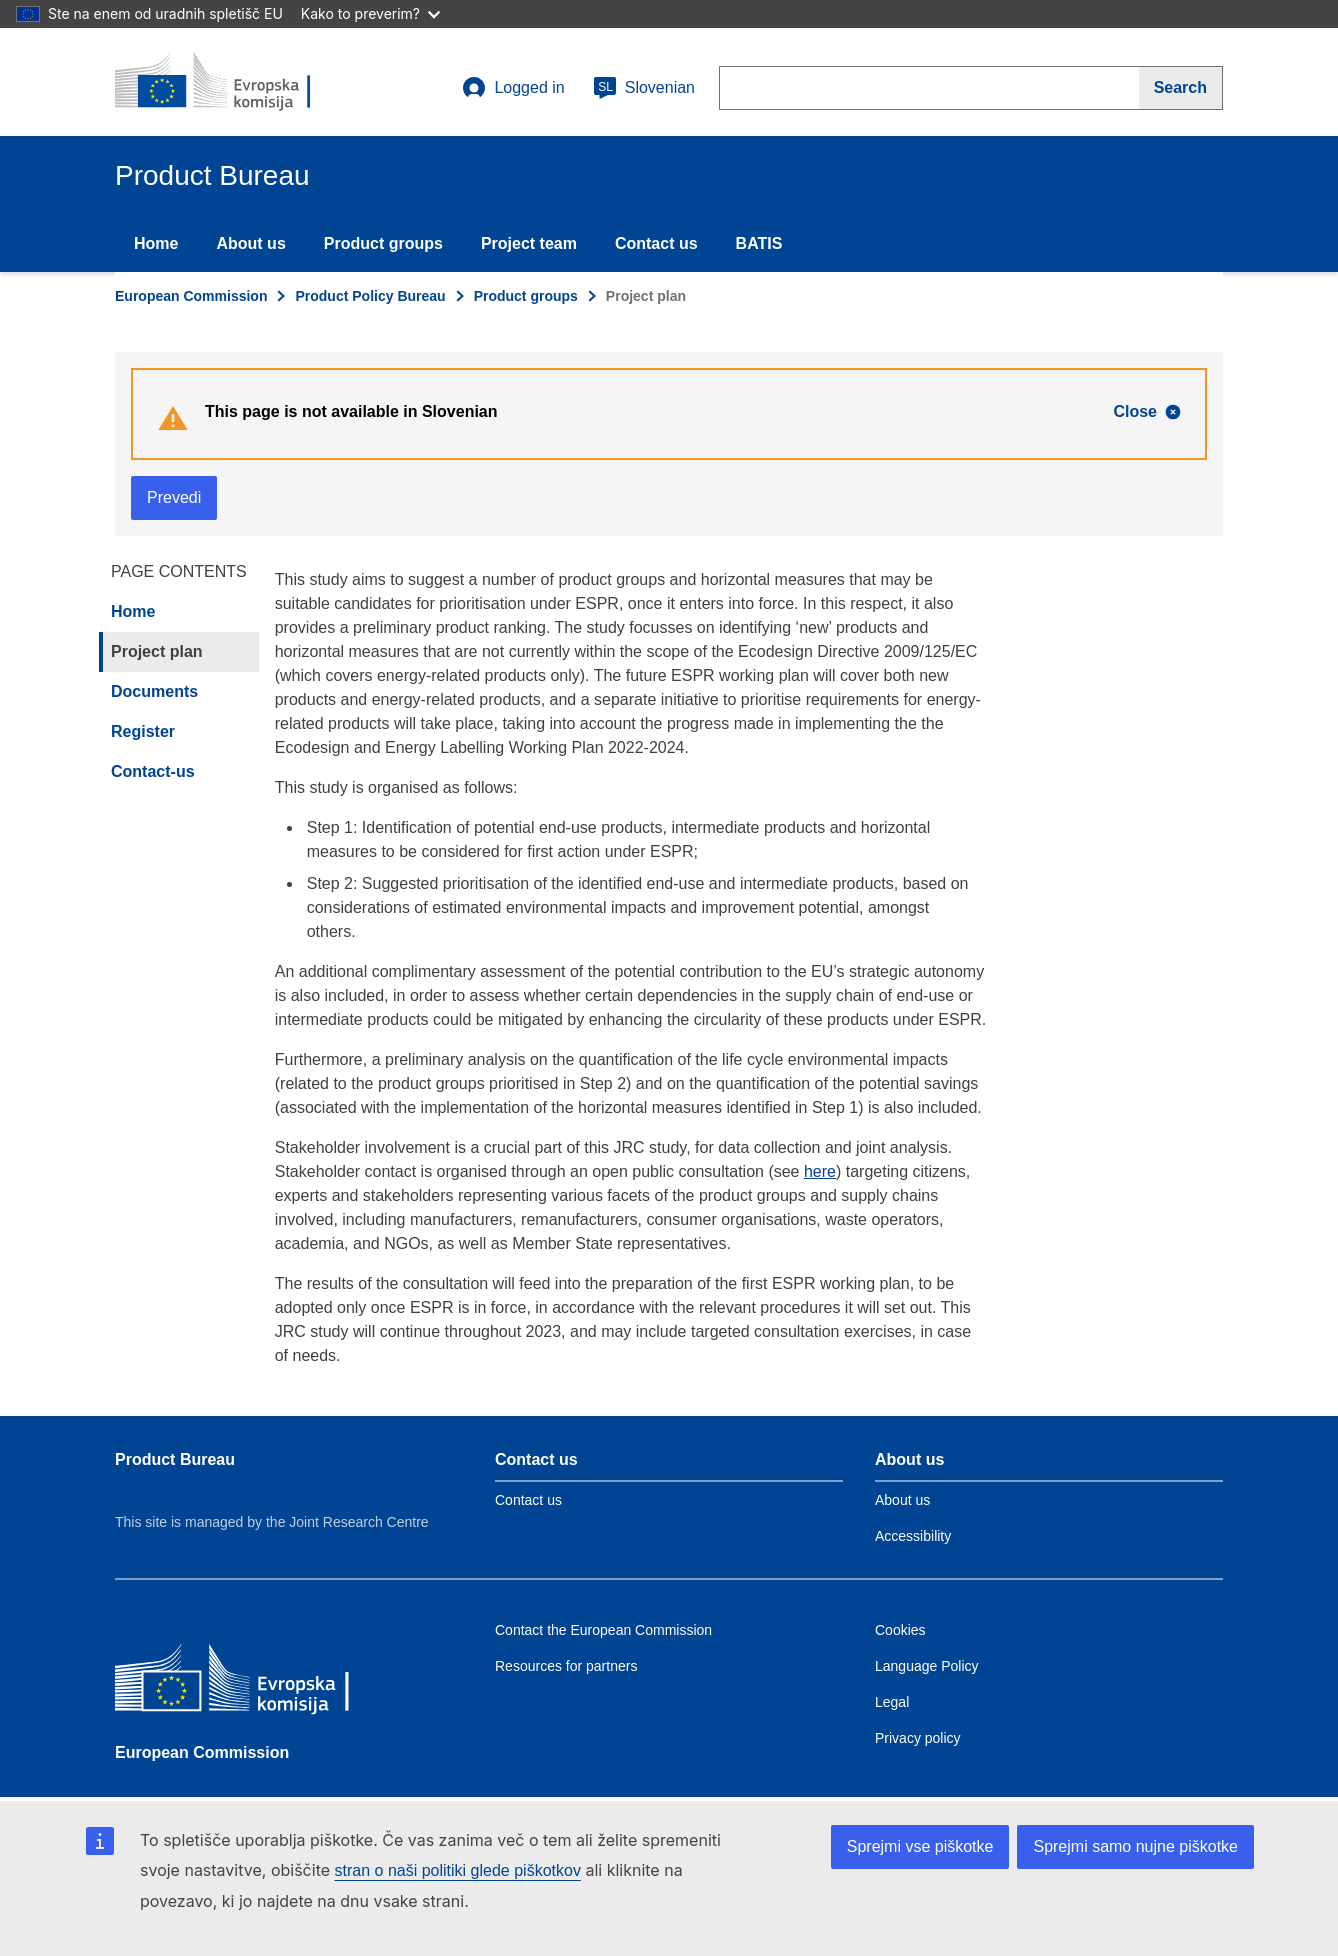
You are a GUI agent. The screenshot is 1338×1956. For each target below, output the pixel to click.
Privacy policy (918, 1738)
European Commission (191, 296)
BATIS (759, 243)
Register (143, 731)
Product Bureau (175, 1459)
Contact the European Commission (603, 1630)
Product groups (383, 243)
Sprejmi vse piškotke (920, 1846)
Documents (154, 691)
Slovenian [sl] (644, 88)
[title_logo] (236, 82)
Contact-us (153, 771)
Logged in (513, 88)
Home (156, 243)
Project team (529, 243)
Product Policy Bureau (370, 296)
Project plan (157, 651)
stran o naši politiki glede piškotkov (458, 1870)
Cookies (900, 1630)
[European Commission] (260, 1684)
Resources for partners (566, 1666)
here (820, 1171)
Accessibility (913, 1536)
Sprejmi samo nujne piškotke (1135, 1846)
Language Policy (927, 1666)
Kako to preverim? (370, 13)
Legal (892, 1702)
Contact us (656, 243)
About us (250, 243)
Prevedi (174, 497)
